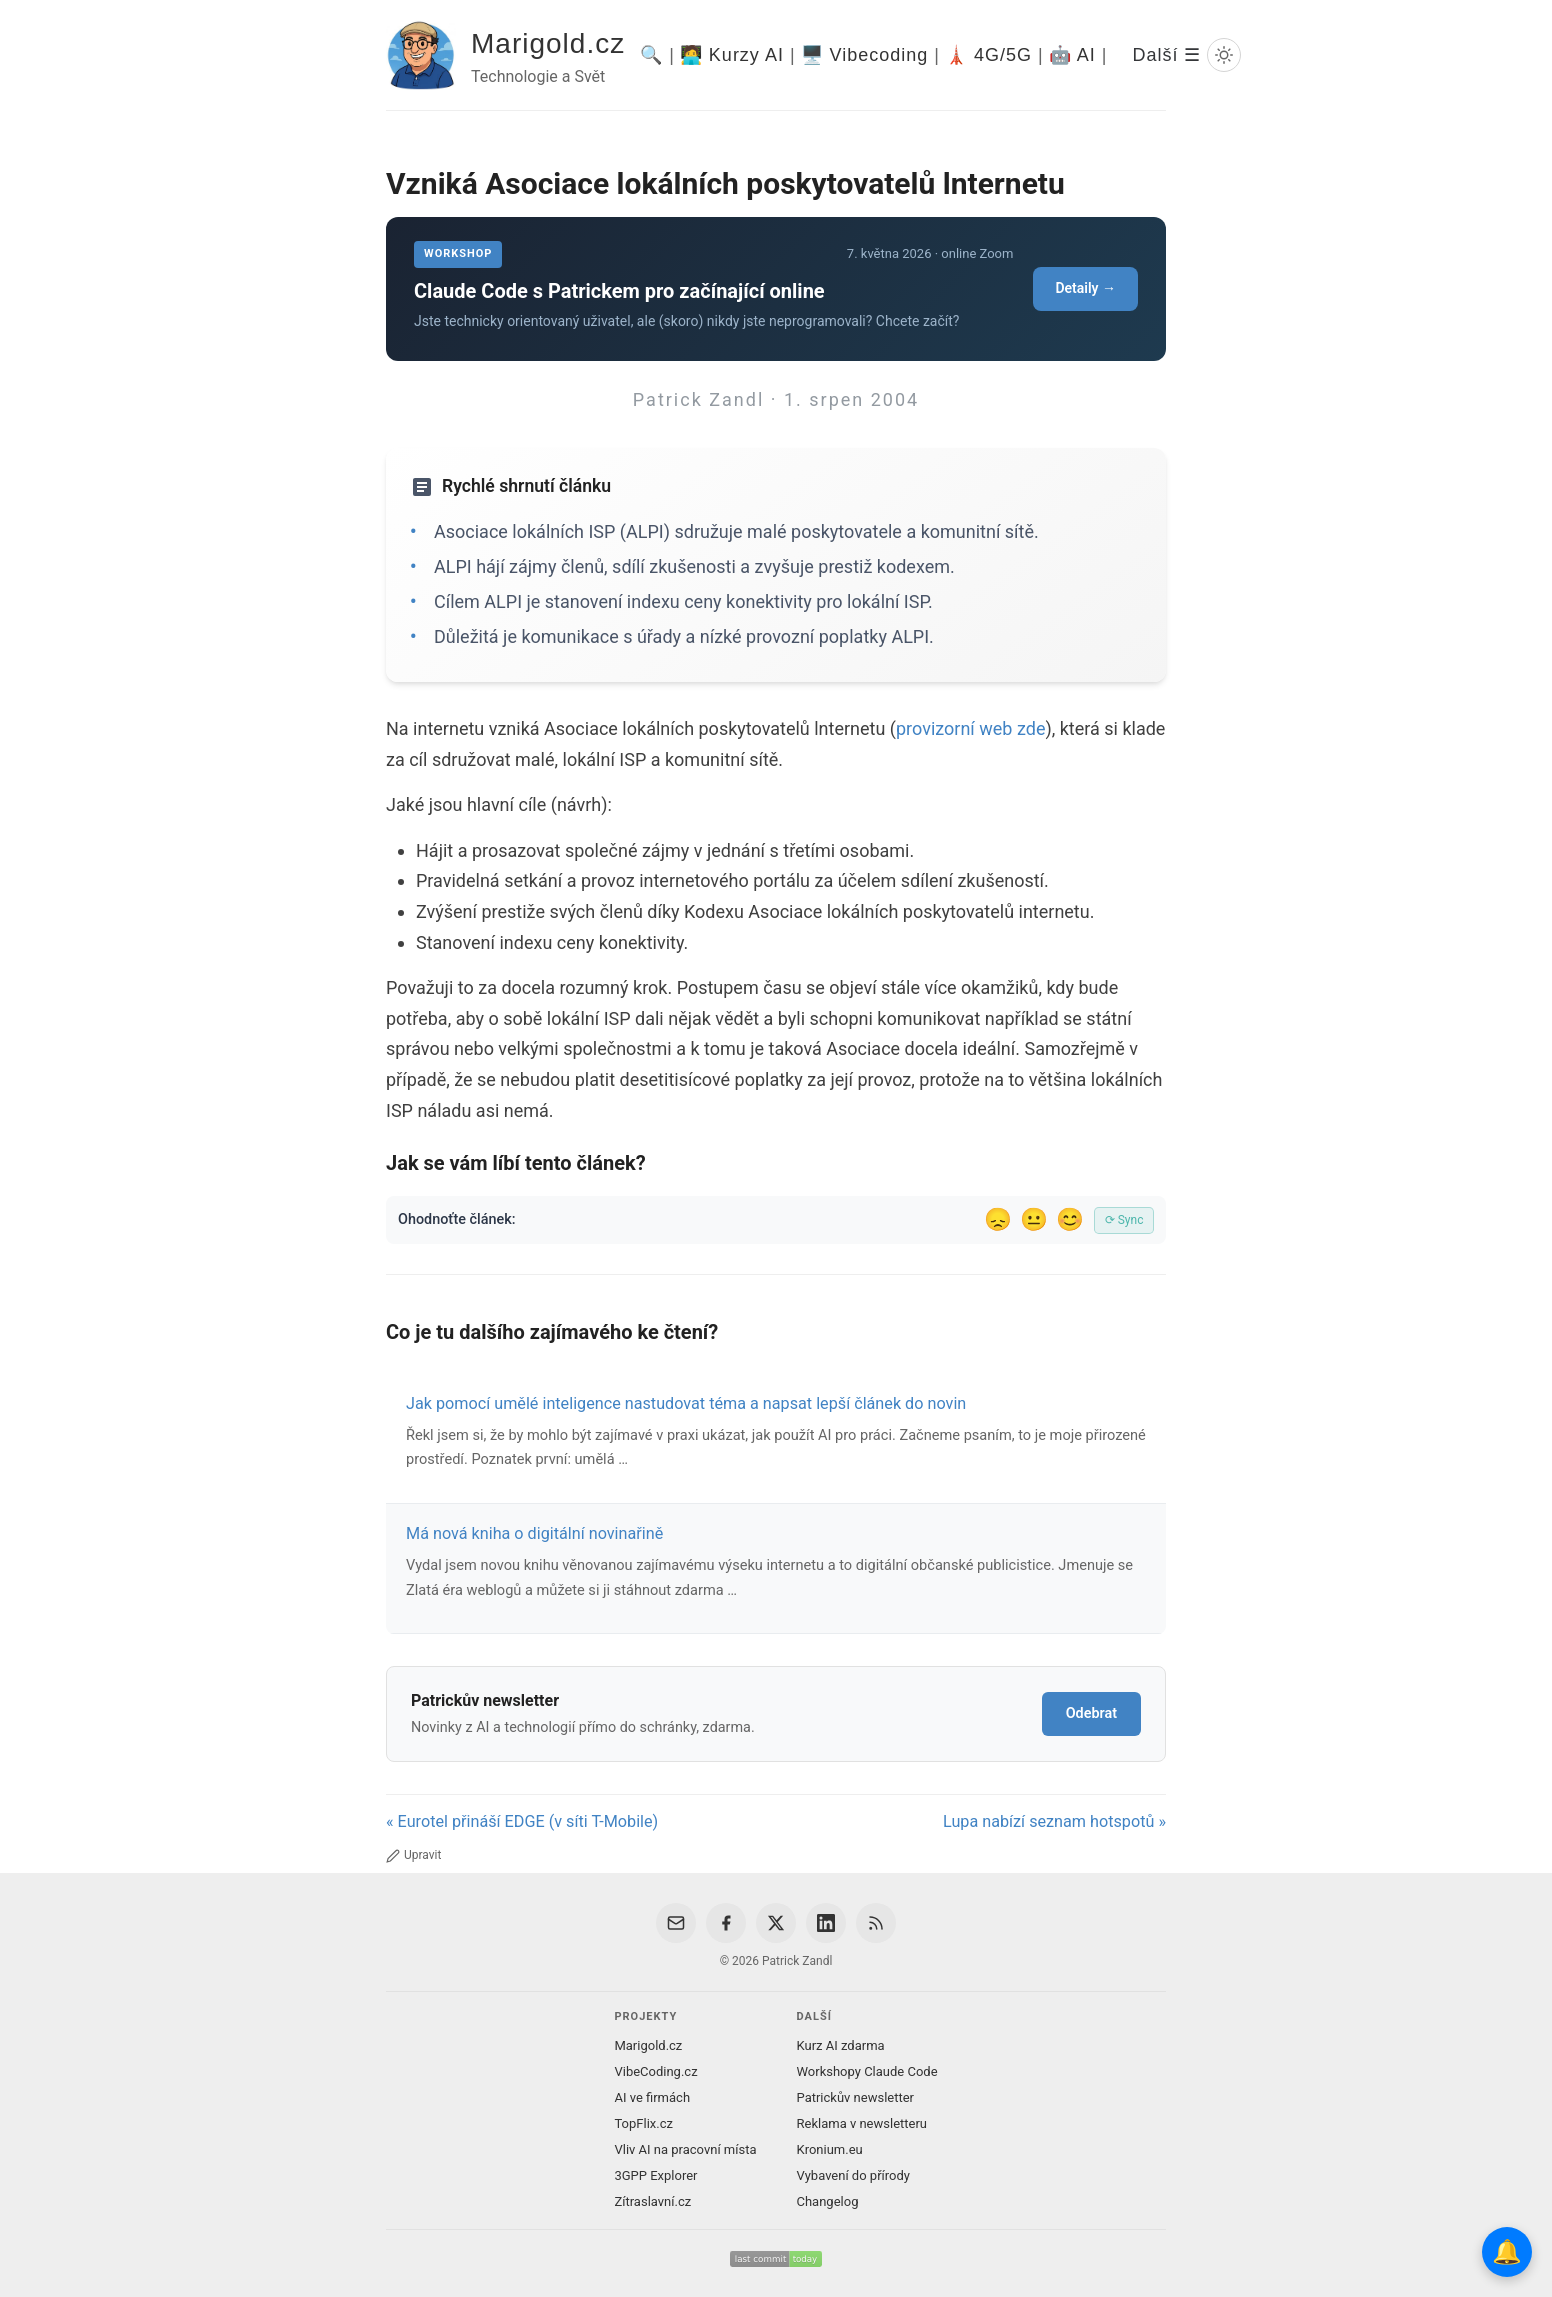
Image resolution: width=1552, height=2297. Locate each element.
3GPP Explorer (655, 2175)
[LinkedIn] (826, 1923)
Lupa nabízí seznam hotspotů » (1054, 1821)
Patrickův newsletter (856, 2097)
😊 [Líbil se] (1070, 1219)
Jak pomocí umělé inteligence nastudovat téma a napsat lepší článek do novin (686, 1403)
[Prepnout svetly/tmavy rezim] (1224, 55)
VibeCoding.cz (655, 2071)
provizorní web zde (970, 728)
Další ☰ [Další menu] (1166, 55)
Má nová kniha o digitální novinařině (534, 1533)
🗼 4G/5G (988, 55)
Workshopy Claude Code (867, 2071)
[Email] (676, 1923)
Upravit (413, 1855)
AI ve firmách (652, 2097)
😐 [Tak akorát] (1034, 1219)
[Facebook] (726, 1923)
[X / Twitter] (776, 1923)
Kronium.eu (830, 2149)
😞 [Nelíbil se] (998, 1219)
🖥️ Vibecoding (865, 55)
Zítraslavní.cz (652, 2201)
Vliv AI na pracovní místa (685, 2149)
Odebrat (1091, 1713)
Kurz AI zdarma (841, 2045)
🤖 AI (1072, 55)
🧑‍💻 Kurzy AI (732, 55)
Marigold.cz (548, 43)
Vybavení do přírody (853, 2175)
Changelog (828, 2201)
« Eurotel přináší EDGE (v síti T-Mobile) (522, 1821)
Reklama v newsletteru (862, 2123)
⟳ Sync (1124, 1220)
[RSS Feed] (876, 1923)
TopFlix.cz (643, 2123)
